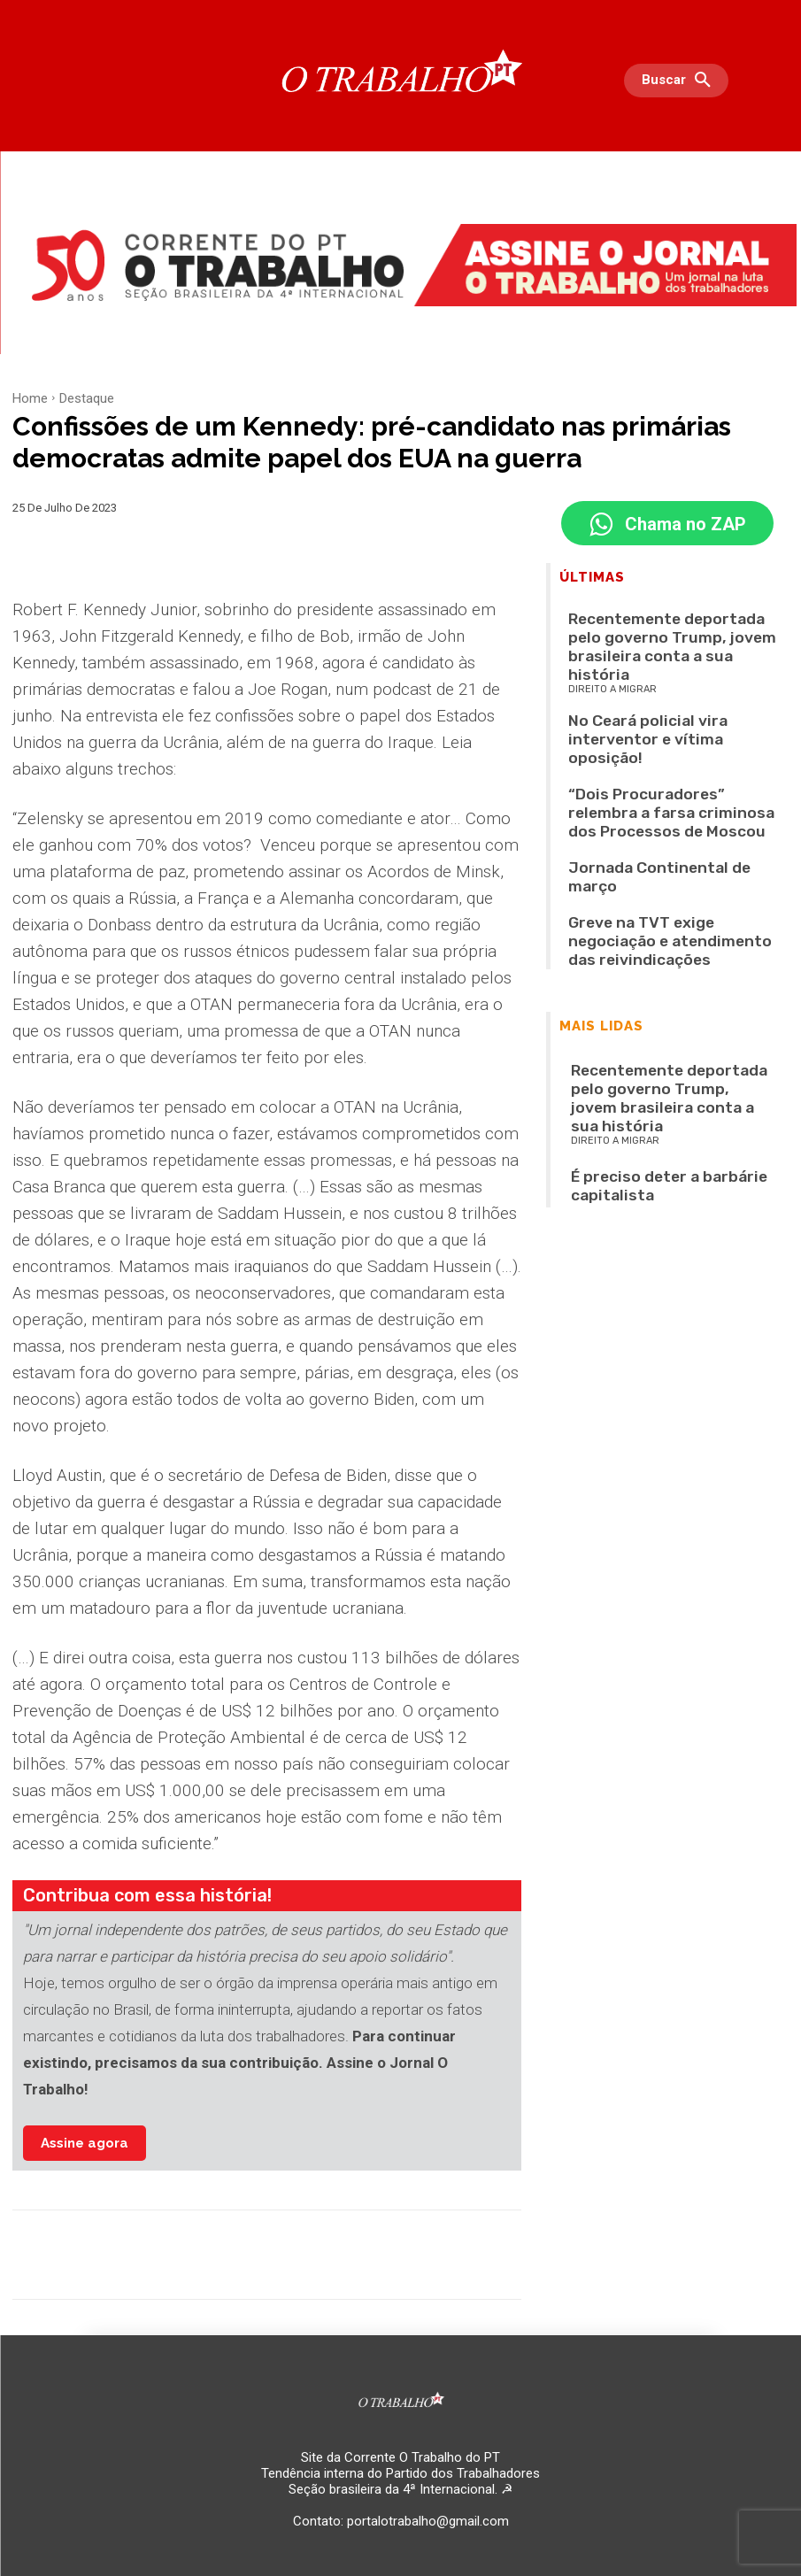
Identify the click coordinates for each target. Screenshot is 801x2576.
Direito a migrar (612, 651)
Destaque (86, 398)
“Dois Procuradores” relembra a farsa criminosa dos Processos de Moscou (663, 726)
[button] (681, 80)
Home (30, 398)
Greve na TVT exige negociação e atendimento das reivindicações (650, 796)
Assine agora (84, 2143)
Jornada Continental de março (645, 761)
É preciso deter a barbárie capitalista (665, 973)
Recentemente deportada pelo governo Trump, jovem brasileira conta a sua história (667, 629)
